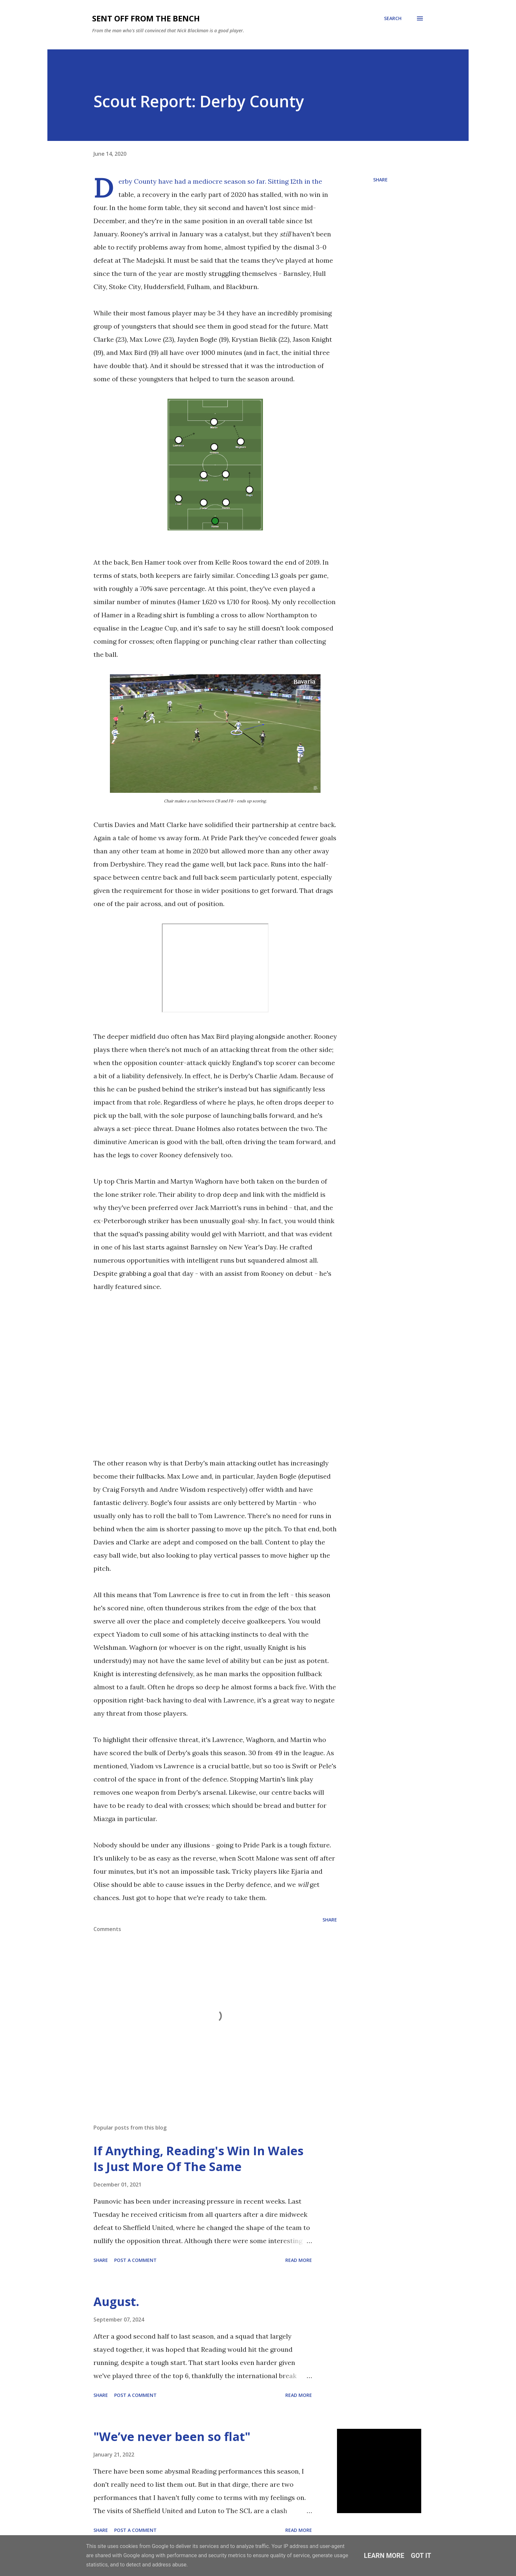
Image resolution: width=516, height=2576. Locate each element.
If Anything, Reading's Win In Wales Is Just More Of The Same (198, 2159)
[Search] (392, 18)
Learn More (384, 2556)
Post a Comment (135, 2260)
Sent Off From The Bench (146, 18)
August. (116, 2302)
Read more (298, 2260)
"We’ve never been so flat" (171, 2436)
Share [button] (380, 179)
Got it (421, 2556)
